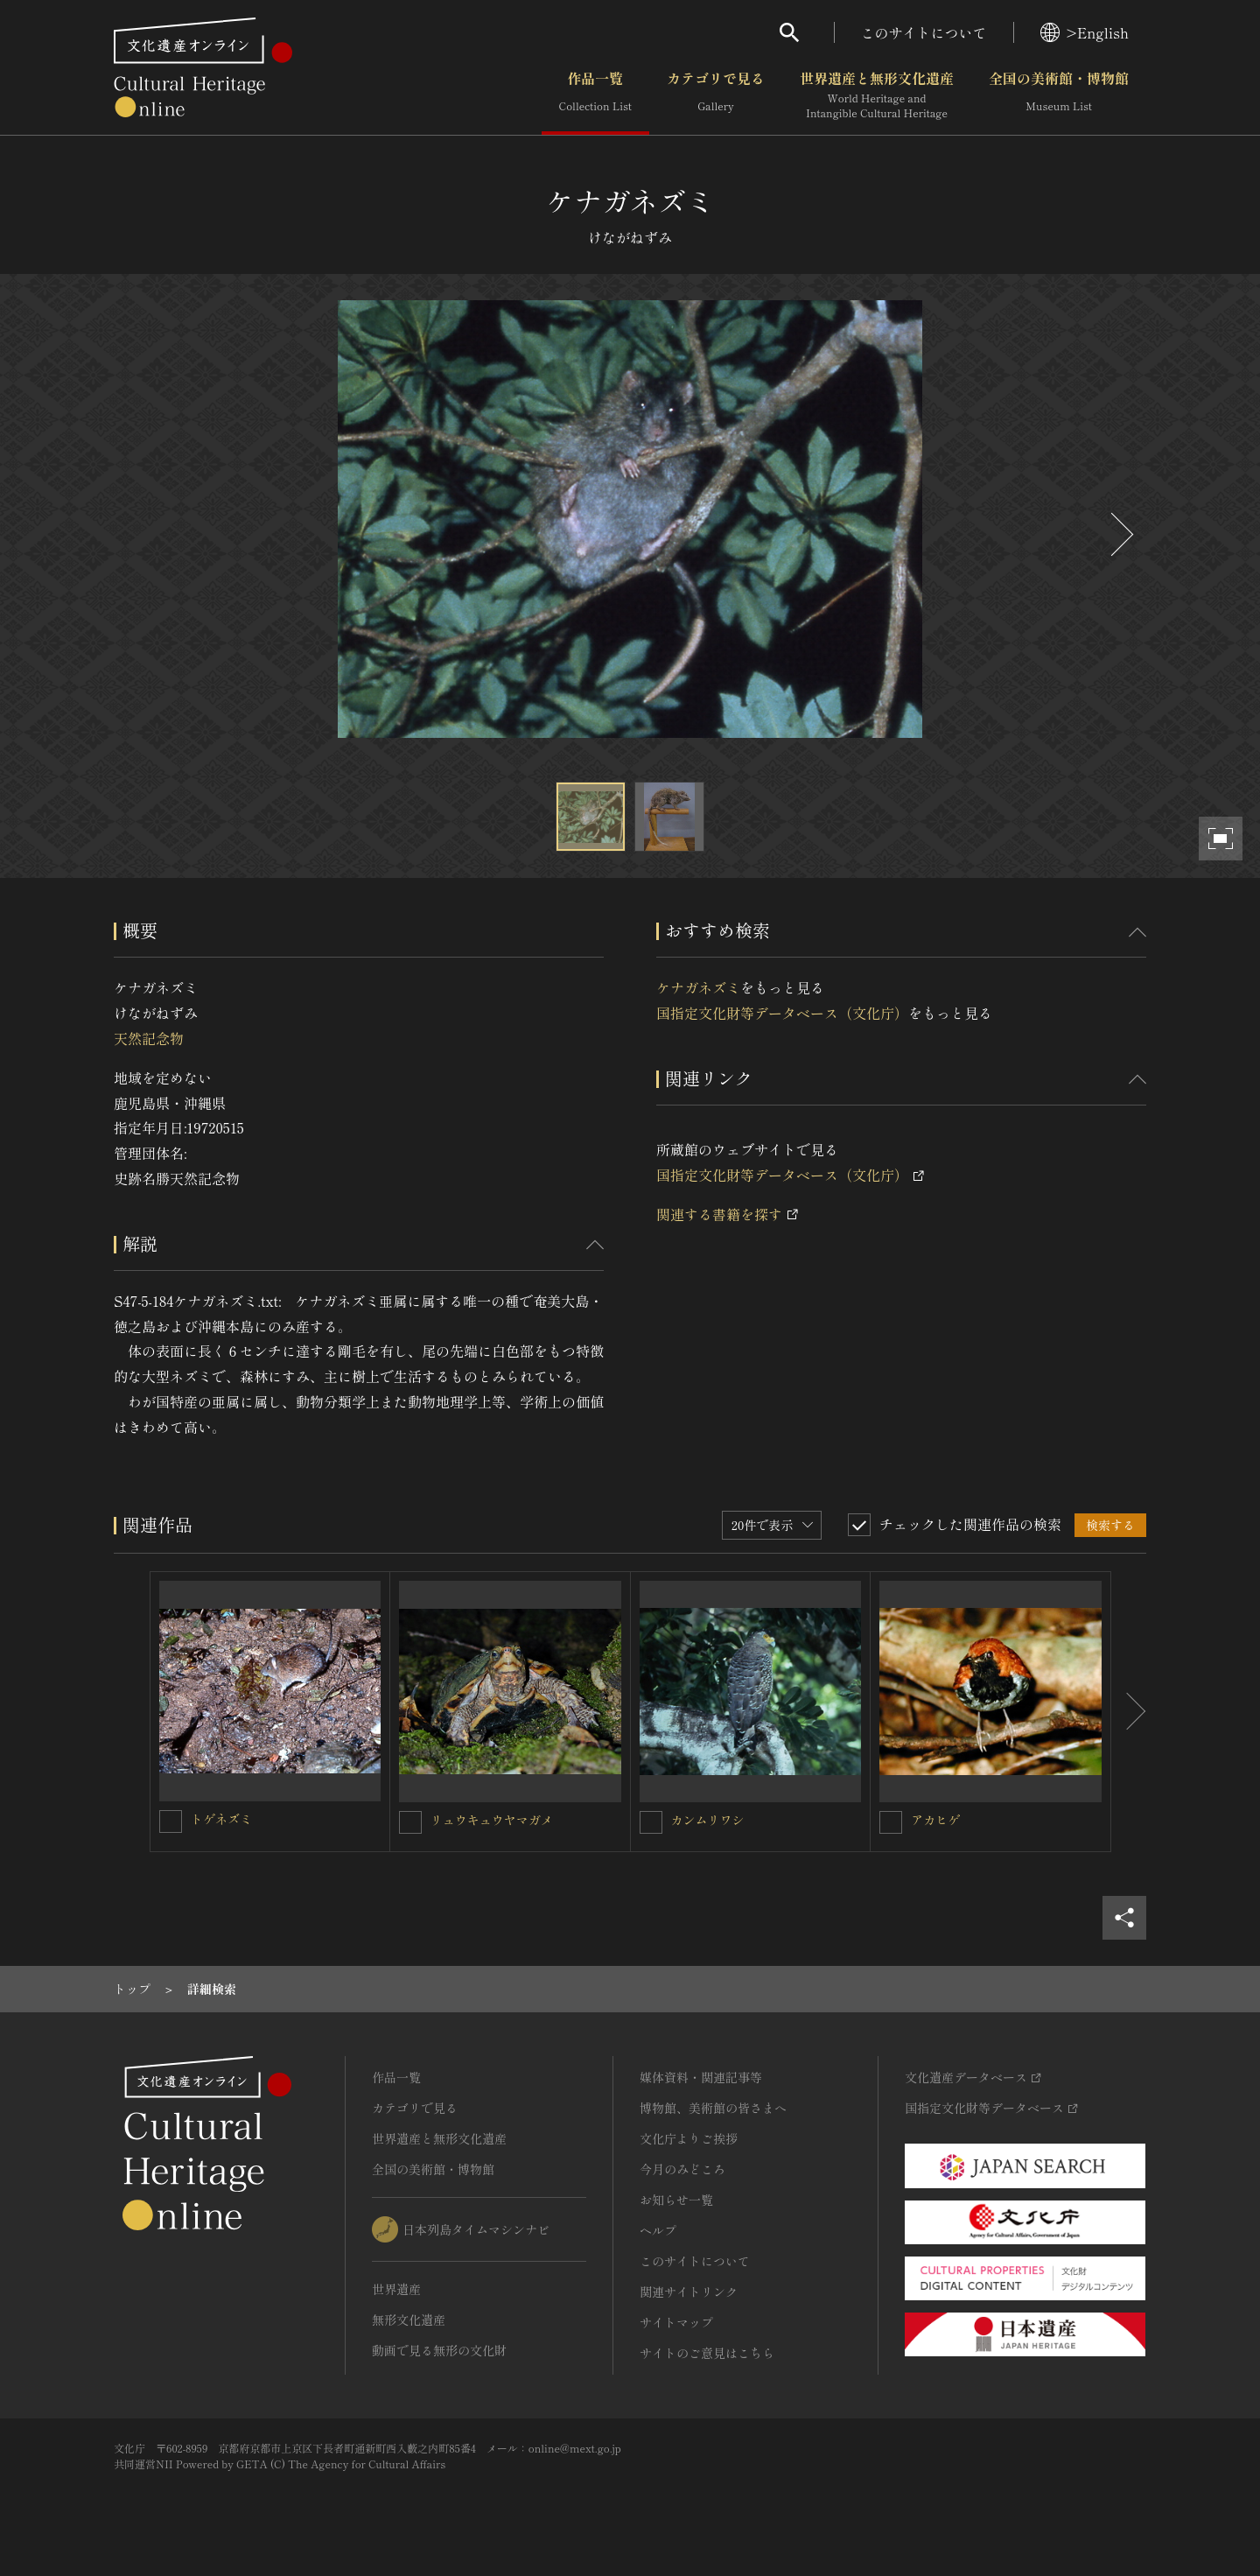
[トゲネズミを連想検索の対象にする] (170, 1821)
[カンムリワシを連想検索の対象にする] (651, 1822)
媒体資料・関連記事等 (701, 2077)
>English (1084, 32)
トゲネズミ (221, 1819)
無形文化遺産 (408, 2319)
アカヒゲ (935, 1819)
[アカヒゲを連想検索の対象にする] (890, 1822)
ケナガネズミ (698, 987)
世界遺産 (396, 2289)
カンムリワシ (708, 1819)
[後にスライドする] (1120, 534)
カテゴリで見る (716, 95)
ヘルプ (658, 2230)
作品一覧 (595, 95)
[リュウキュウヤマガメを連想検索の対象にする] (410, 1822)
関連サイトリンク (689, 2291)
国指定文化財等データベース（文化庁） (782, 1012)
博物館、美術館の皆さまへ (713, 2107)
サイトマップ (676, 2322)
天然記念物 (149, 1038)
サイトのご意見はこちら (707, 2353)
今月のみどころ (682, 2169)
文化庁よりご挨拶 (689, 2138)
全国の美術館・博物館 (1059, 95)
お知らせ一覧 (676, 2199)
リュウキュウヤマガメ (491, 1819)
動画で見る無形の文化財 (439, 2350)
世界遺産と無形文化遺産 (877, 95)
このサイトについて (924, 32)
